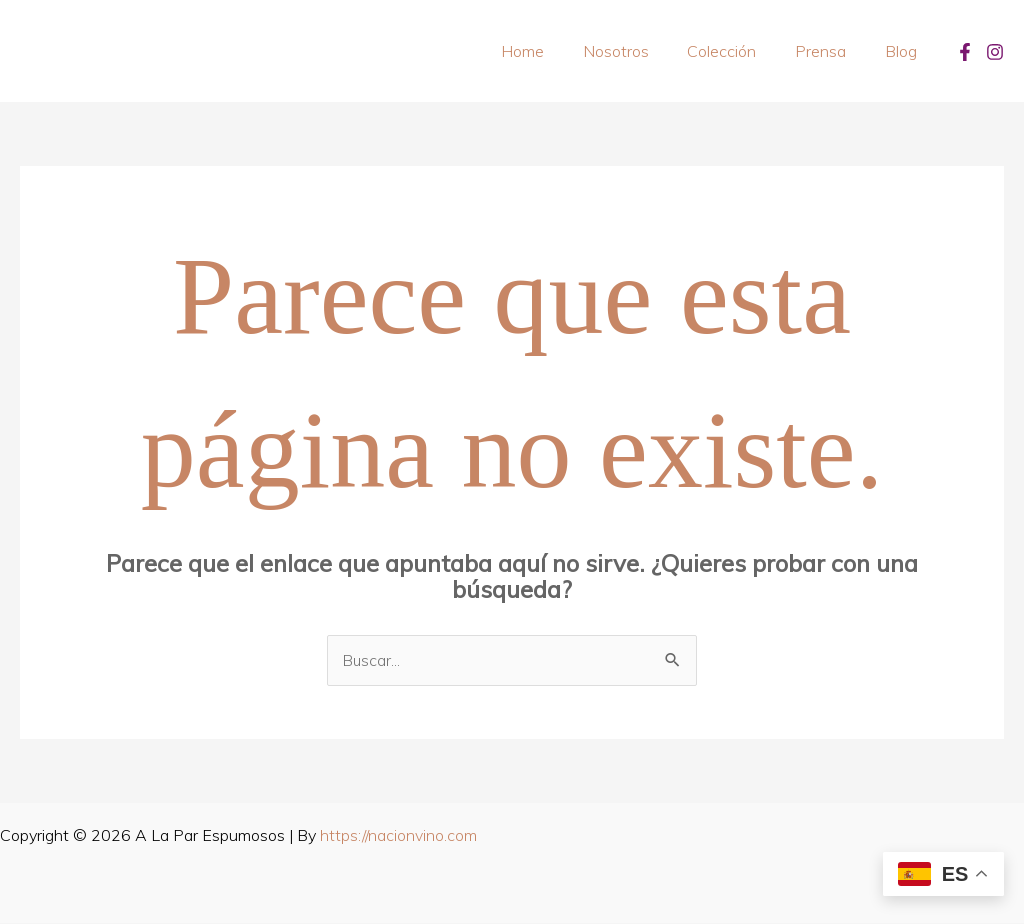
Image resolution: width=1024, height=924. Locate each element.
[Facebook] (965, 52)
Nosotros (639, 51)
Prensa (830, 51)
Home (552, 51)
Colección (738, 51)
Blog (904, 51)
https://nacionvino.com (398, 836)
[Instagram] (995, 52)
